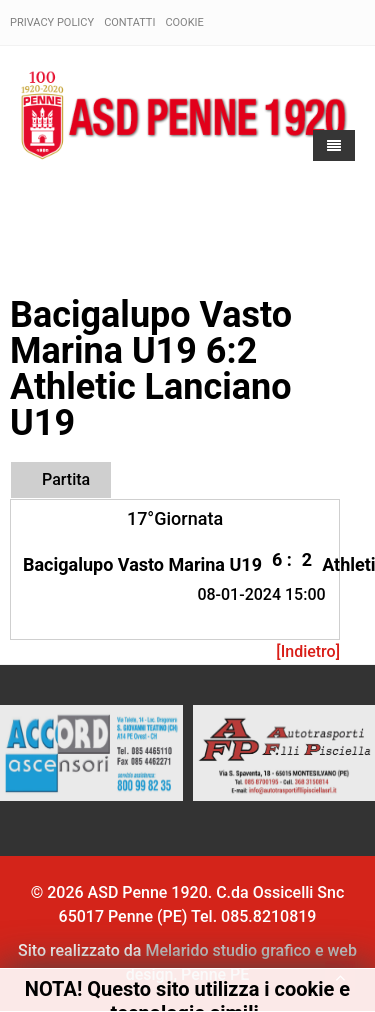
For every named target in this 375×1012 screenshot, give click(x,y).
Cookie (184, 22)
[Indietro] (308, 651)
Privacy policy (52, 22)
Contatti (129, 22)
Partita (66, 479)
